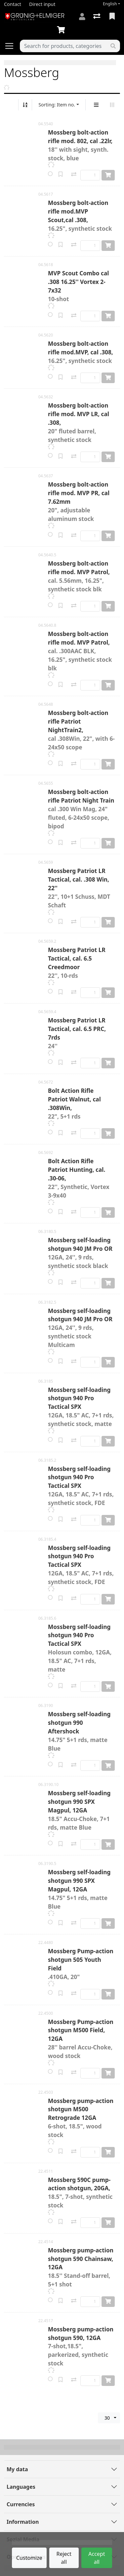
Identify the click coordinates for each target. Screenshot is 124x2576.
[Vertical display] (96, 104)
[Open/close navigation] (12, 46)
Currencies (21, 2504)
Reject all (63, 2557)
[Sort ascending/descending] (25, 104)
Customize (29, 2557)
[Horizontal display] (112, 104)
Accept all (96, 2557)
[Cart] (62, 30)
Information (23, 2521)
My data (17, 2469)
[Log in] (82, 16)
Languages (21, 2486)
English (110, 4)
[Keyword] (63, 46)
